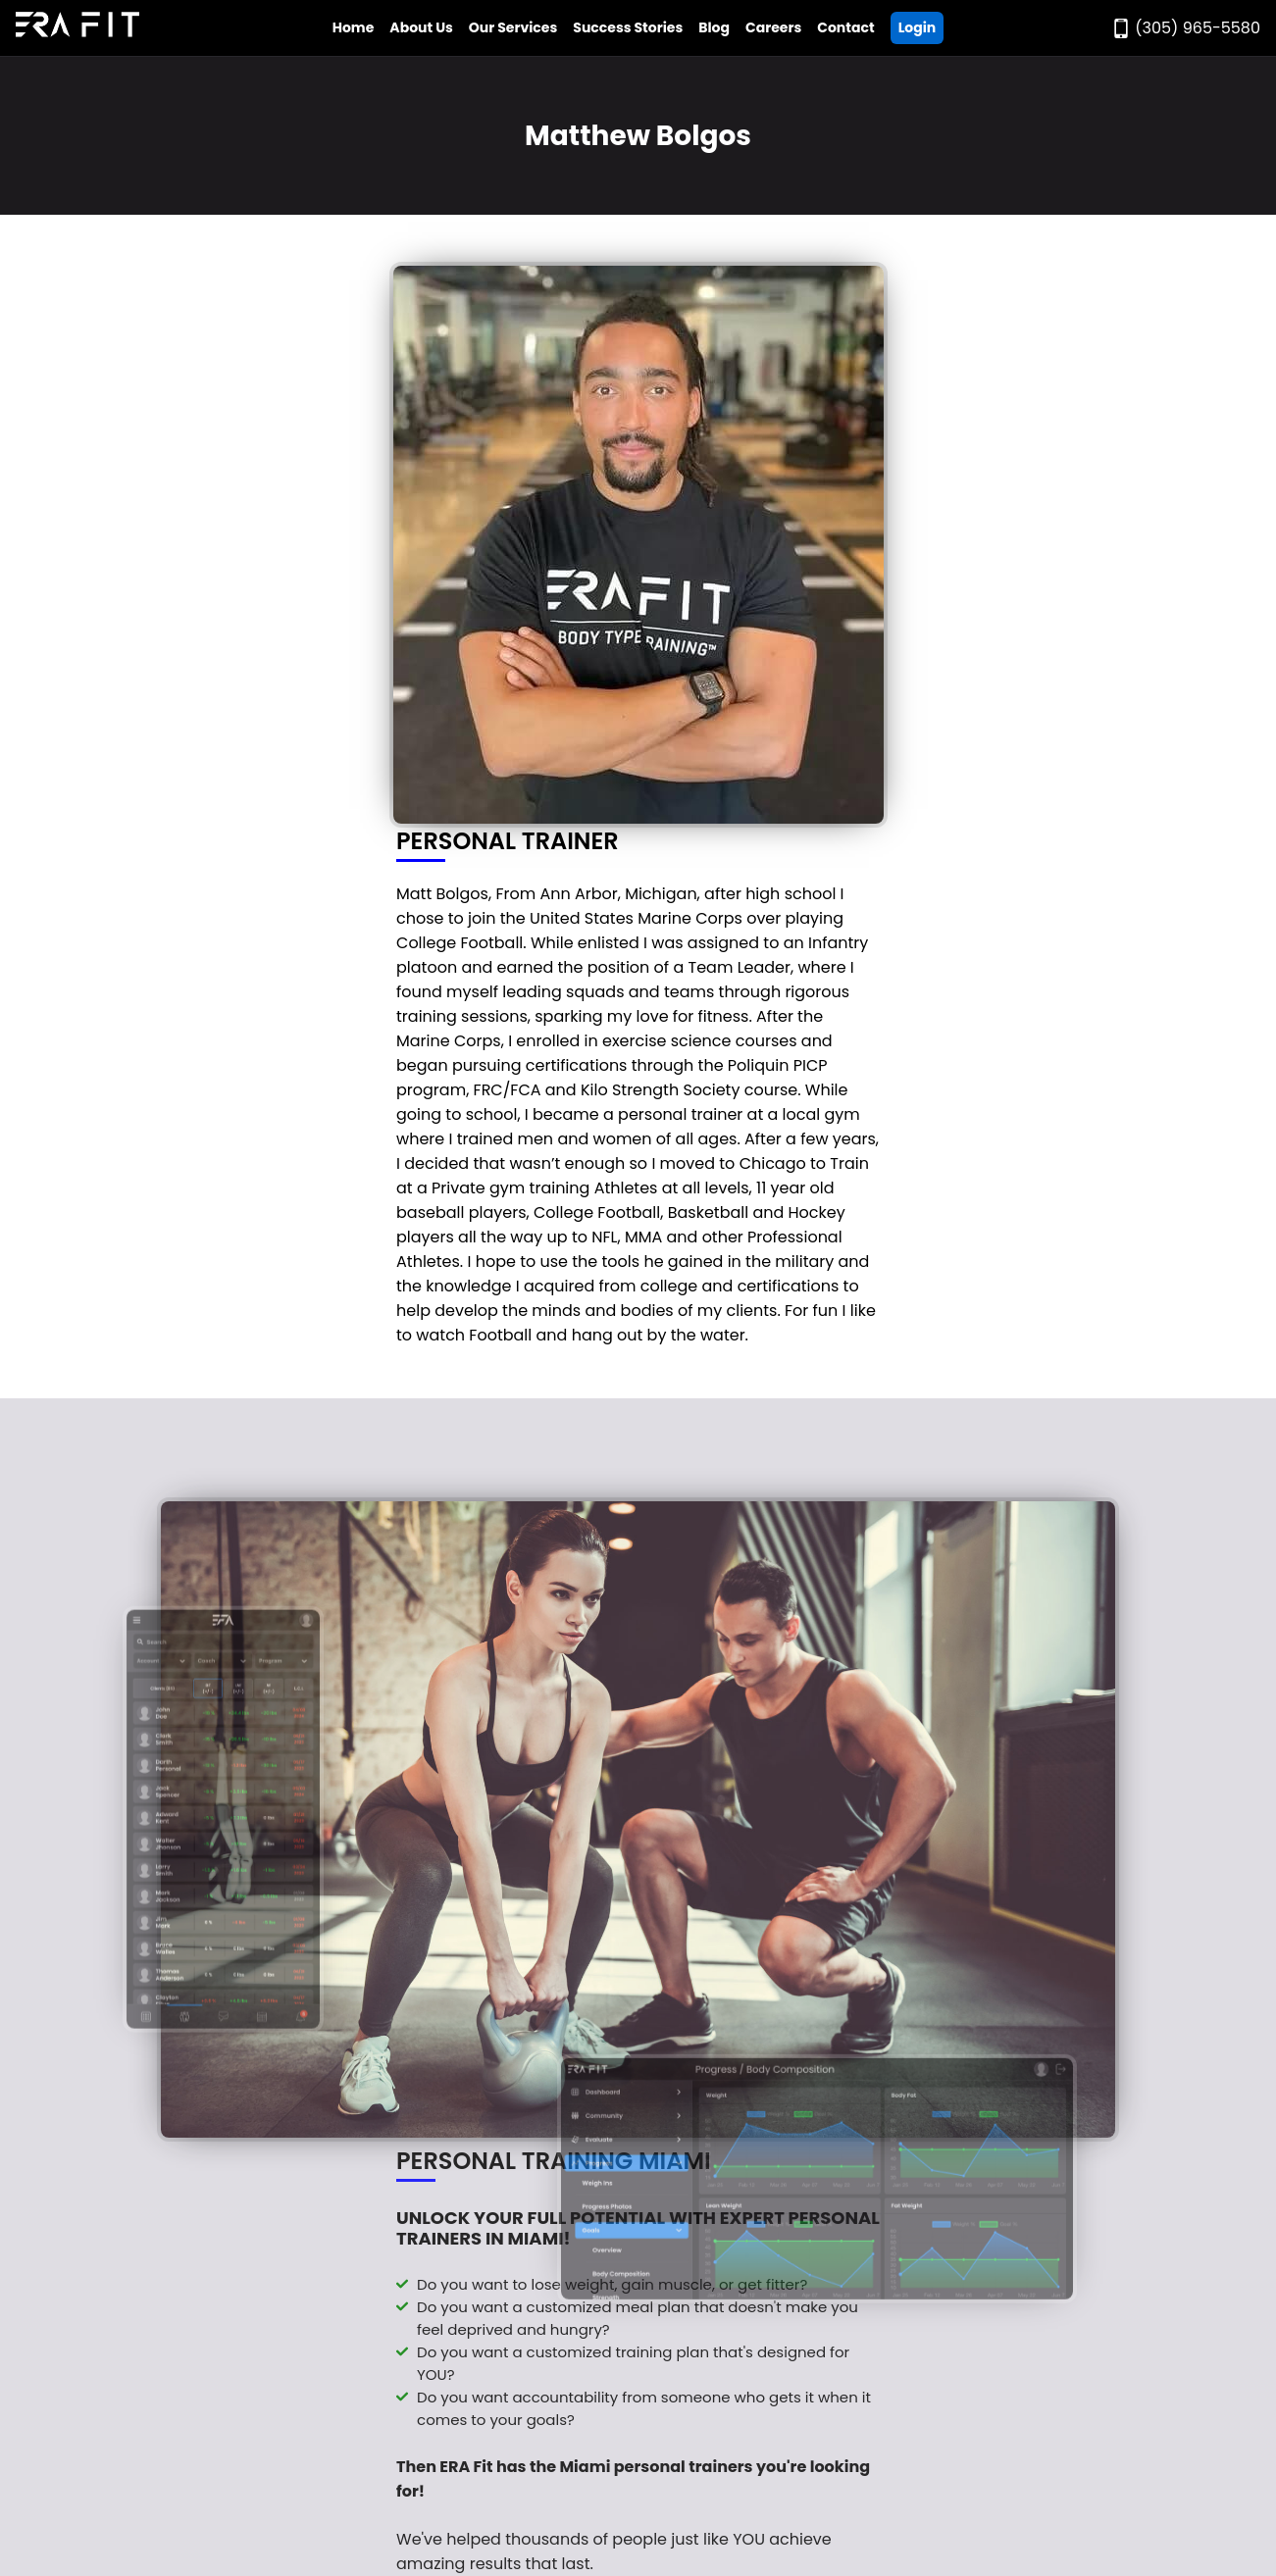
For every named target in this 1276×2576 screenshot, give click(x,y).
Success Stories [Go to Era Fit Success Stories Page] (628, 27)
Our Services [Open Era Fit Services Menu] (513, 27)
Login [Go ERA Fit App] (917, 27)
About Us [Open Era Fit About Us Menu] (421, 27)
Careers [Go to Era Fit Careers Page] (773, 27)
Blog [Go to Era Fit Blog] (714, 27)
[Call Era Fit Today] (1185, 28)
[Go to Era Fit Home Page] (77, 28)
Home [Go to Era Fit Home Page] (353, 27)
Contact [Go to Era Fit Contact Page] (845, 27)
